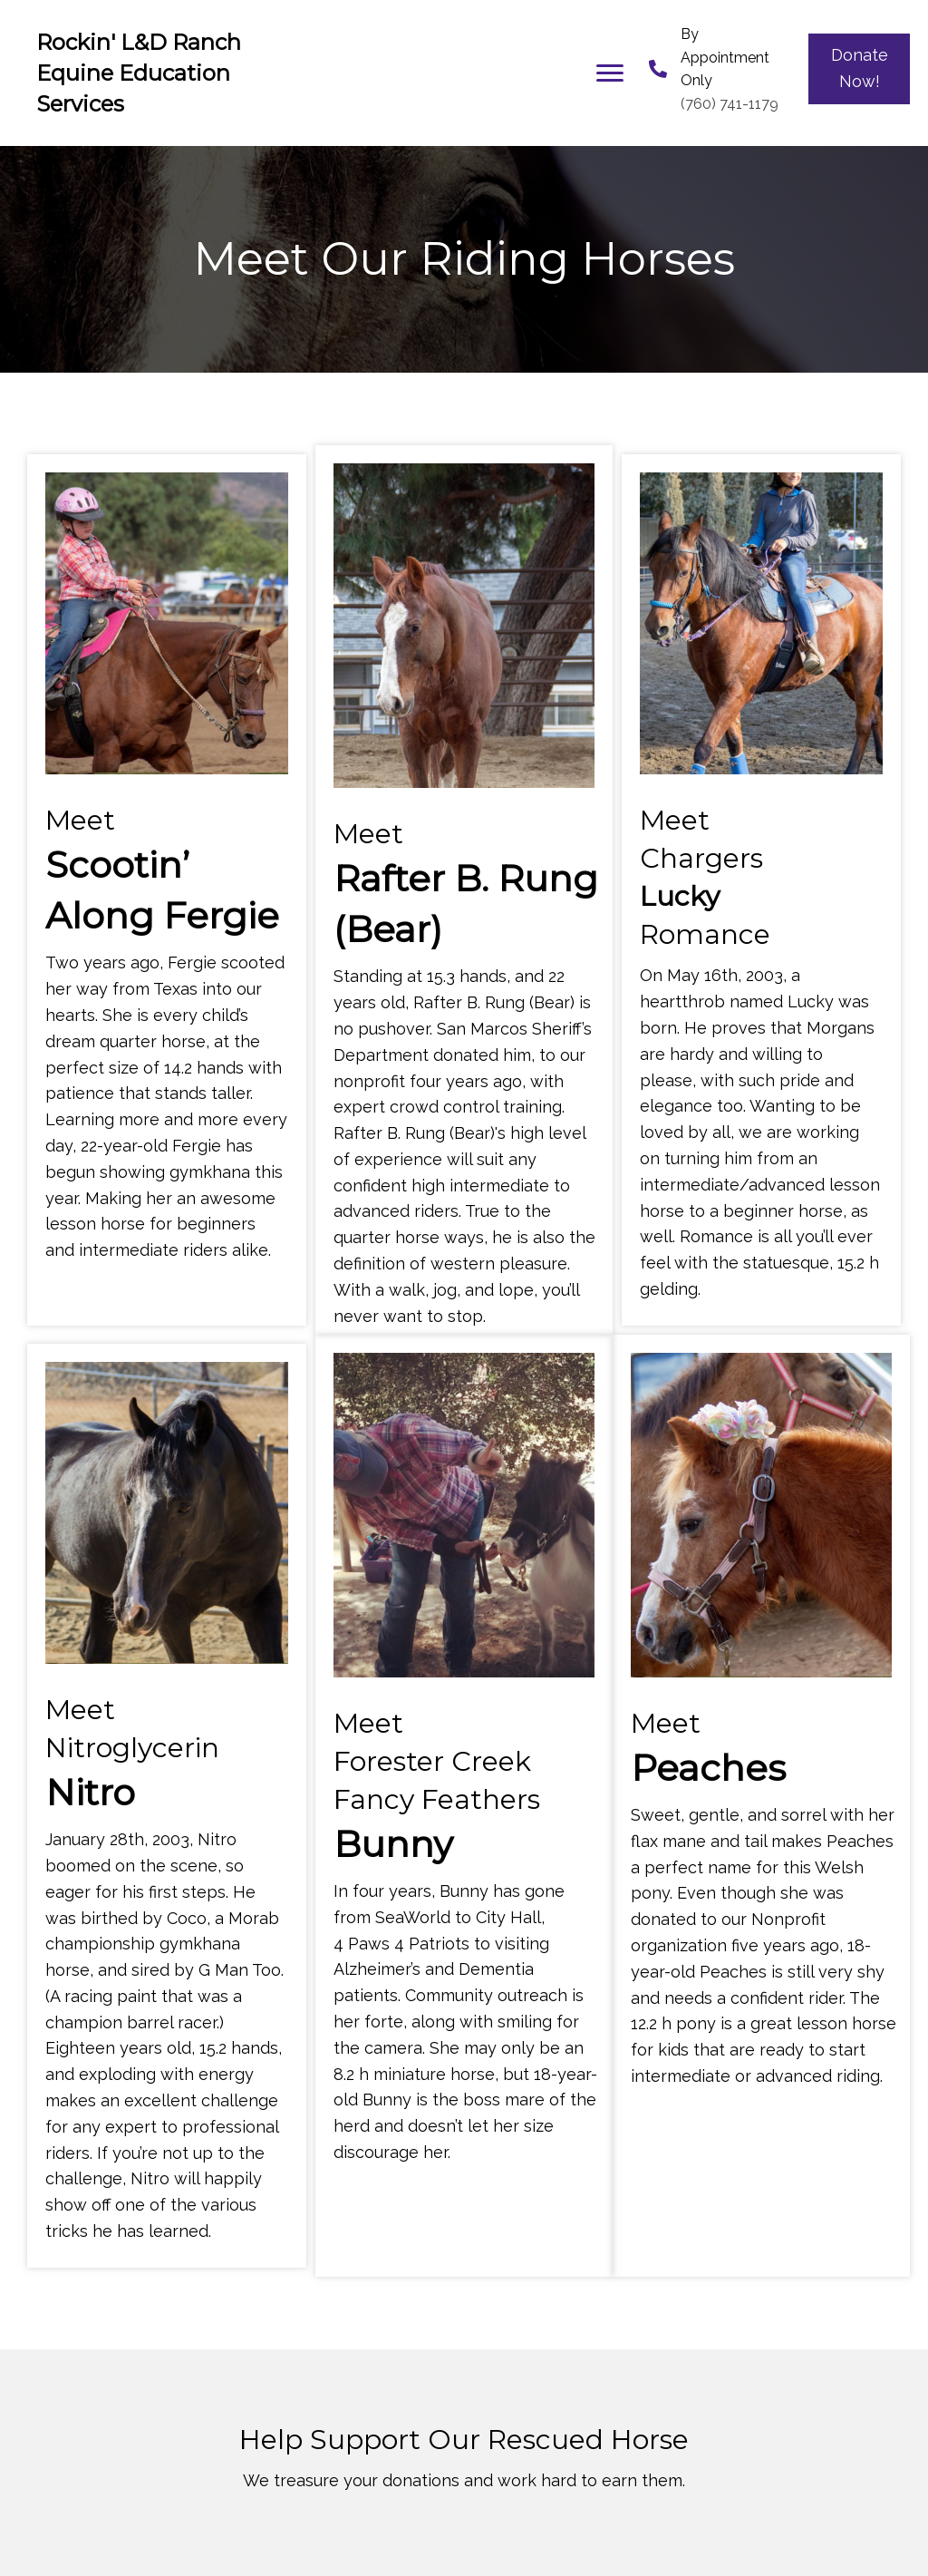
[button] (610, 73)
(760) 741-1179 (729, 103)
